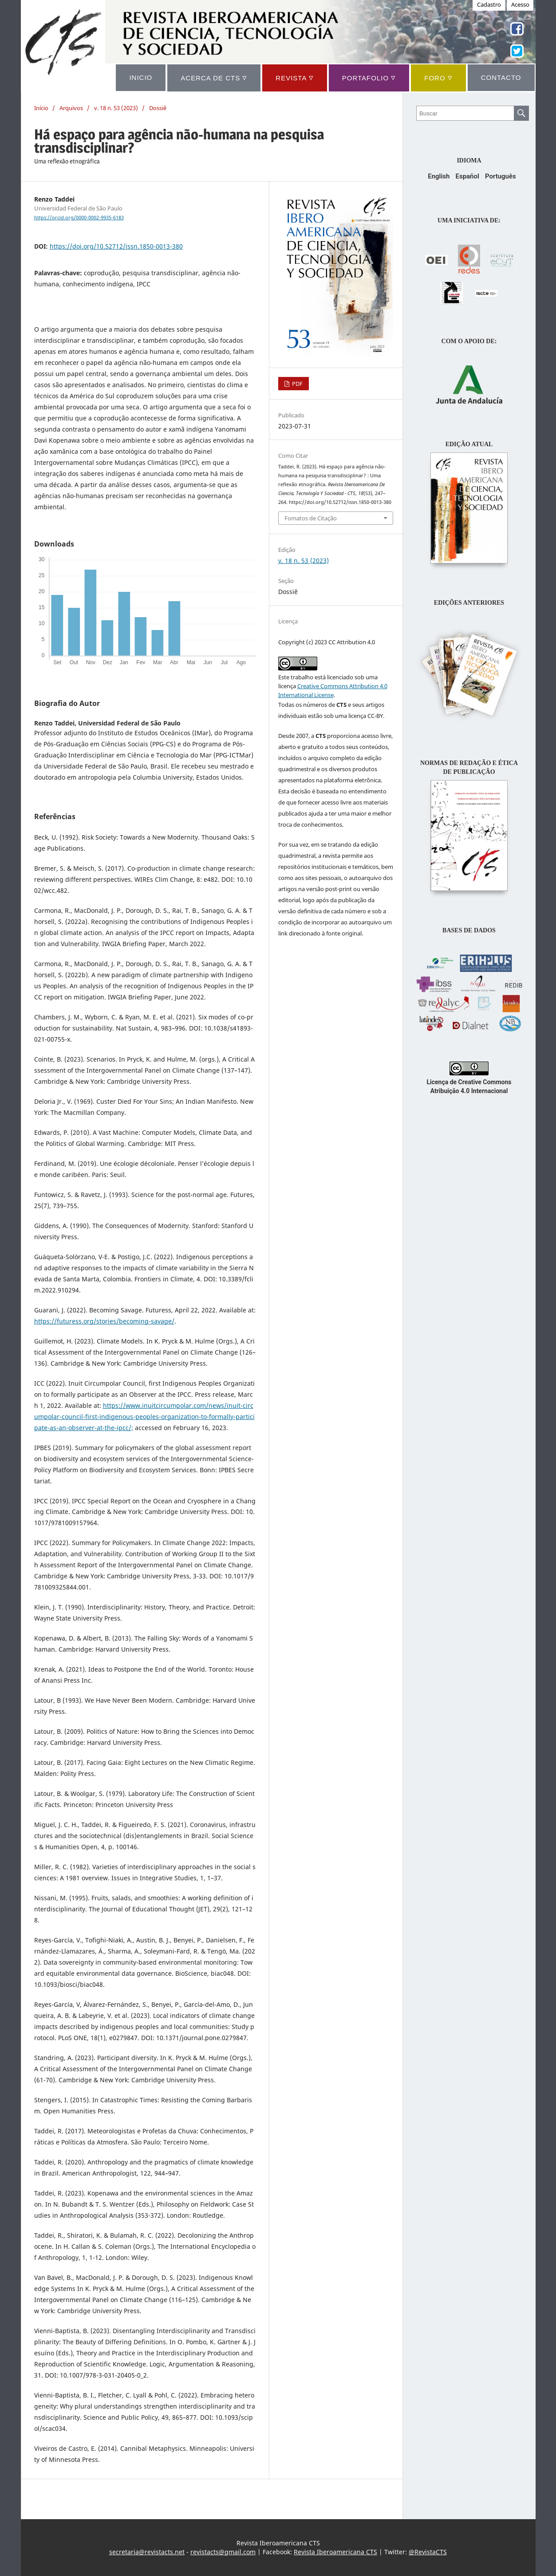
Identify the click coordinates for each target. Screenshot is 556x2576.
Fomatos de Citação (310, 518)
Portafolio (369, 77)
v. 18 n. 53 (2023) (116, 108)
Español (467, 176)
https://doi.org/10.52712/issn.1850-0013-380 (116, 246)
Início (41, 108)
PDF (297, 384)
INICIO (140, 77)
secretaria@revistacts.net (147, 2552)
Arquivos (71, 108)
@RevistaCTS (428, 2552)
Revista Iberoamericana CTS (335, 2552)
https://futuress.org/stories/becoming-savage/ (104, 1321)
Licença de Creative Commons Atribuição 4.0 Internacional (468, 1082)
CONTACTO (501, 77)
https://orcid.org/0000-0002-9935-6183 (79, 217)
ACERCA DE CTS (214, 77)
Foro (438, 77)
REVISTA (294, 77)
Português (500, 176)
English (439, 176)
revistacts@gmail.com (223, 2552)
